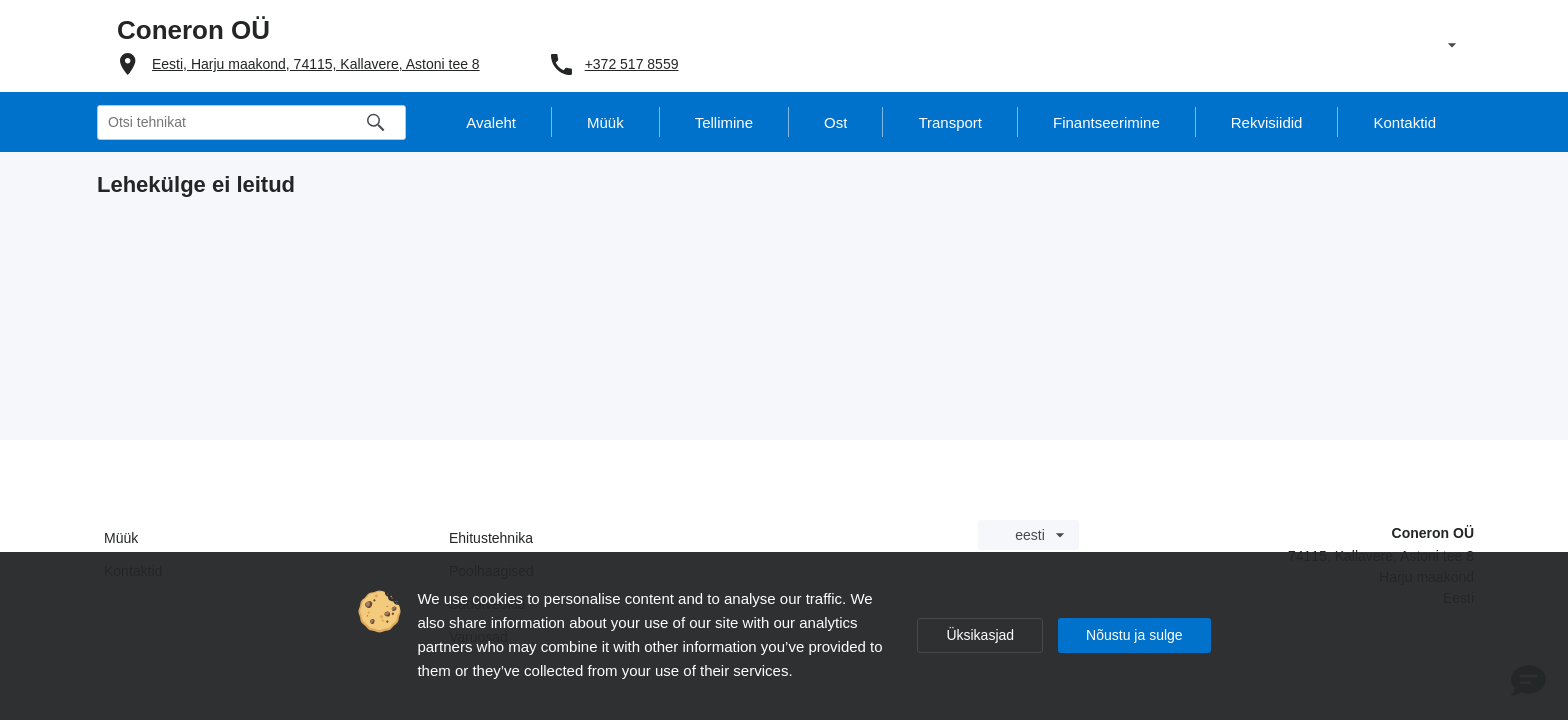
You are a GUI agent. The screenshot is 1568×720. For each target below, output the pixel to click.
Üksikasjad (980, 635)
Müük (121, 538)
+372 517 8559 (632, 64)
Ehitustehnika (491, 538)
